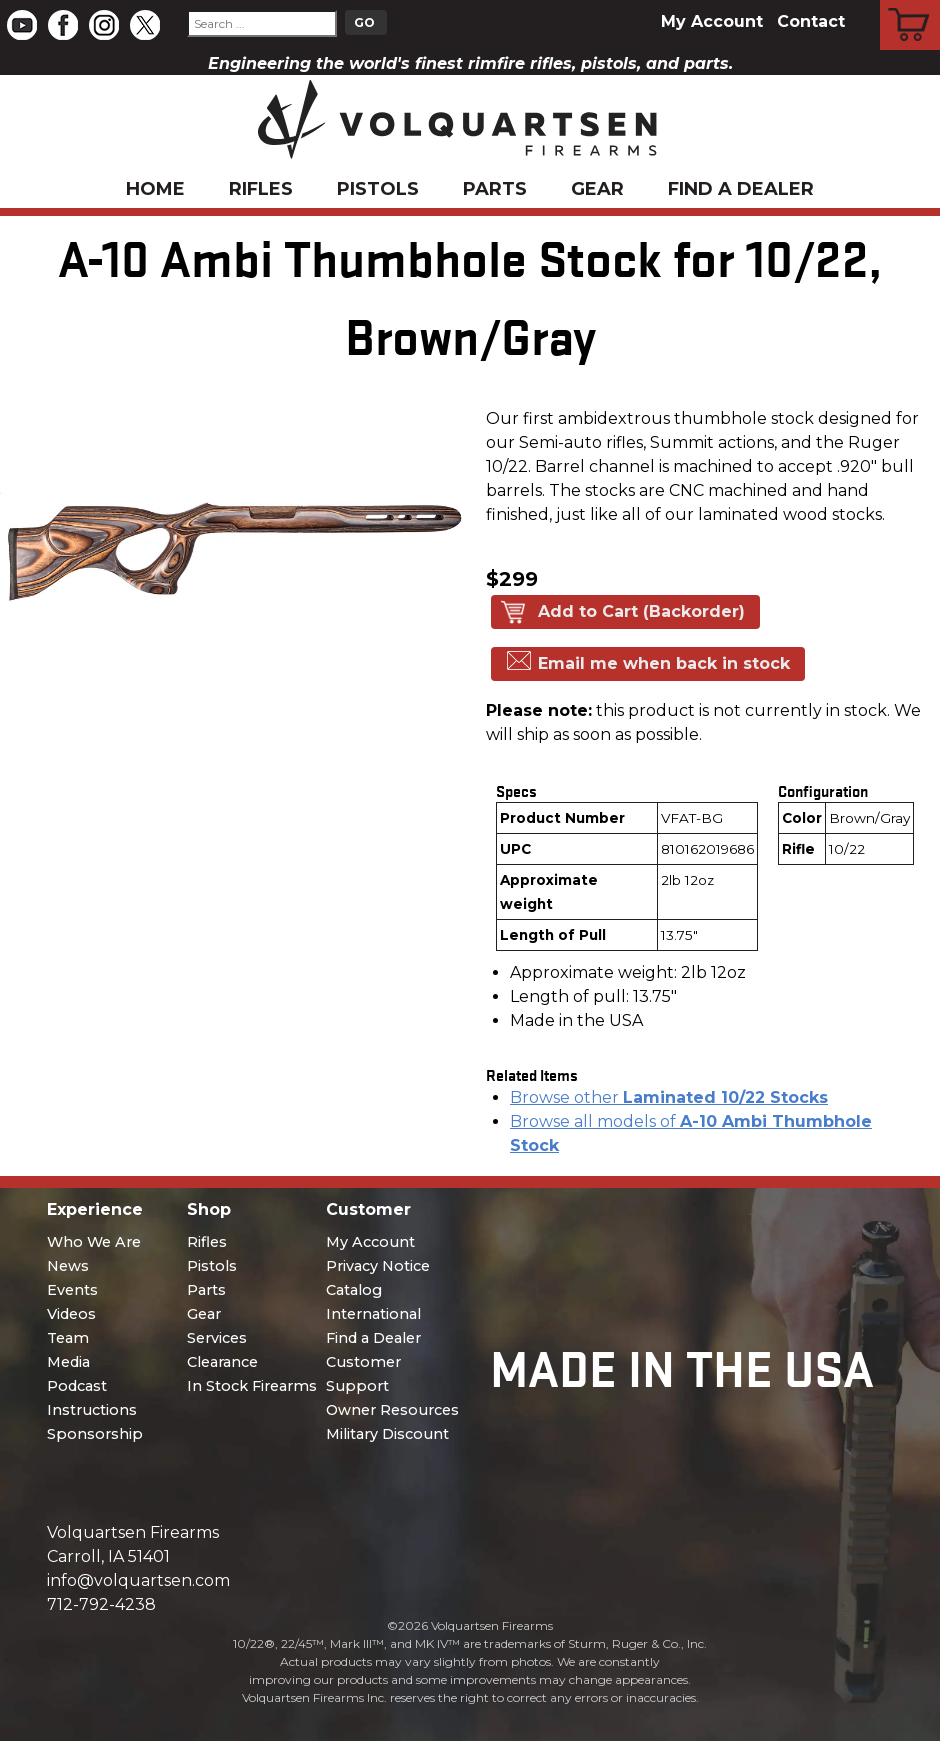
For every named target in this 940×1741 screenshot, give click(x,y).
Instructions (92, 1410)
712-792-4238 (101, 1604)
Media (68, 1362)
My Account (712, 21)
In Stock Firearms (252, 1386)
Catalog (354, 1290)
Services (217, 1338)
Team (68, 1338)
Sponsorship (95, 1434)
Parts (495, 189)
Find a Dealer (741, 189)
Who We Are (94, 1242)
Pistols (378, 189)
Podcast (77, 1386)
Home (155, 189)
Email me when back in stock (664, 663)
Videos (71, 1314)
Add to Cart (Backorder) (641, 611)
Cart (910, 3)
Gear (597, 189)
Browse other (669, 1097)
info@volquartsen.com (138, 1580)
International (373, 1314)
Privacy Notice (378, 1266)
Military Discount (387, 1434)
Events (72, 1290)
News (68, 1266)
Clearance (222, 1362)
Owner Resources (392, 1410)
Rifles (261, 189)
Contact (811, 21)
